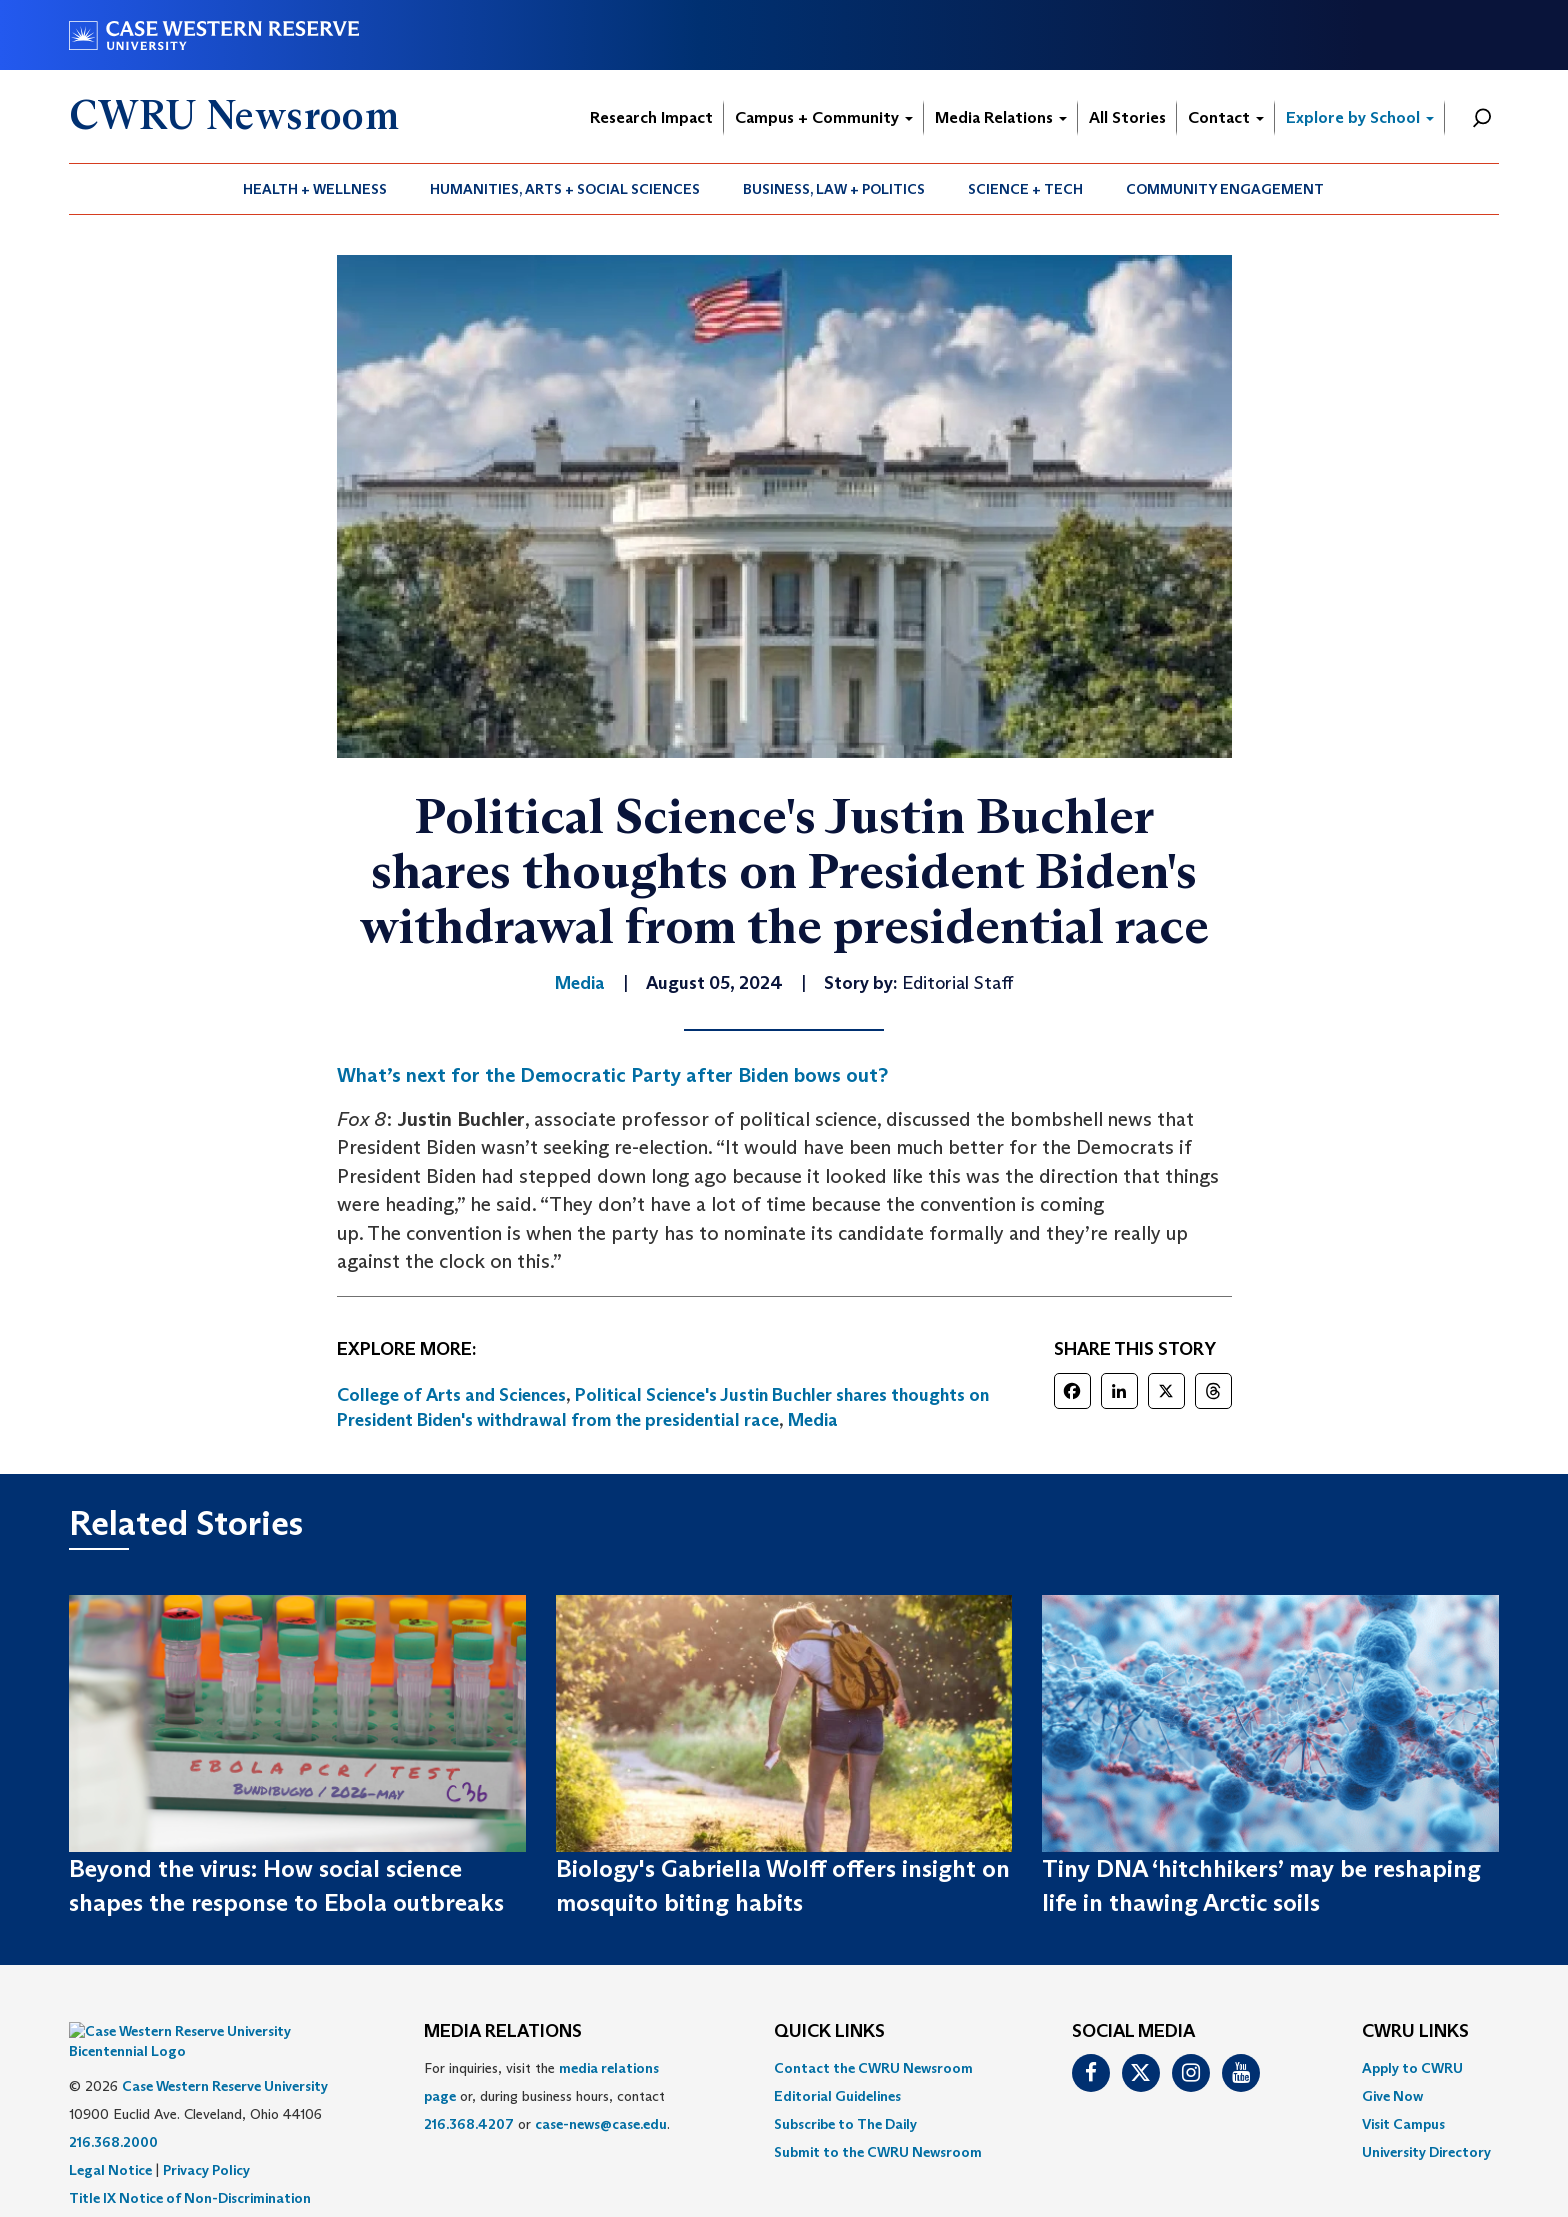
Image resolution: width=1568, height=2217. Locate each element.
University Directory (1426, 2152)
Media (813, 1420)
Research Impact (651, 117)
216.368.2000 (113, 2112)
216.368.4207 (469, 2124)
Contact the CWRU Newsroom (873, 2068)
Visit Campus (1403, 2124)
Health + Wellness (315, 189)
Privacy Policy (206, 2140)
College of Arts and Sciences (451, 1395)
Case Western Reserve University (225, 2056)
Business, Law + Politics (834, 189)
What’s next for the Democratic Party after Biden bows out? (612, 1075)
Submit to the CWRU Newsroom (878, 2152)
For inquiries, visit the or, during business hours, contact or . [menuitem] (547, 2096)
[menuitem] (315, 189)
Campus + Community (824, 117)
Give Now (1392, 2096)
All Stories (1127, 117)
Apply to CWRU (1412, 2068)
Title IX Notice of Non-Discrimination (190, 2168)
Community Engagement (1225, 189)
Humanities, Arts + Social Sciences (565, 189)
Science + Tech (1025, 189)
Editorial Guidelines (837, 2096)
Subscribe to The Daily (845, 2124)
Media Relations (1001, 117)
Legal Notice (110, 2140)
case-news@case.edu (601, 2124)
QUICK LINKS (829, 2032)
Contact (1226, 117)
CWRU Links (1415, 2032)
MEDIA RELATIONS (503, 2032)
